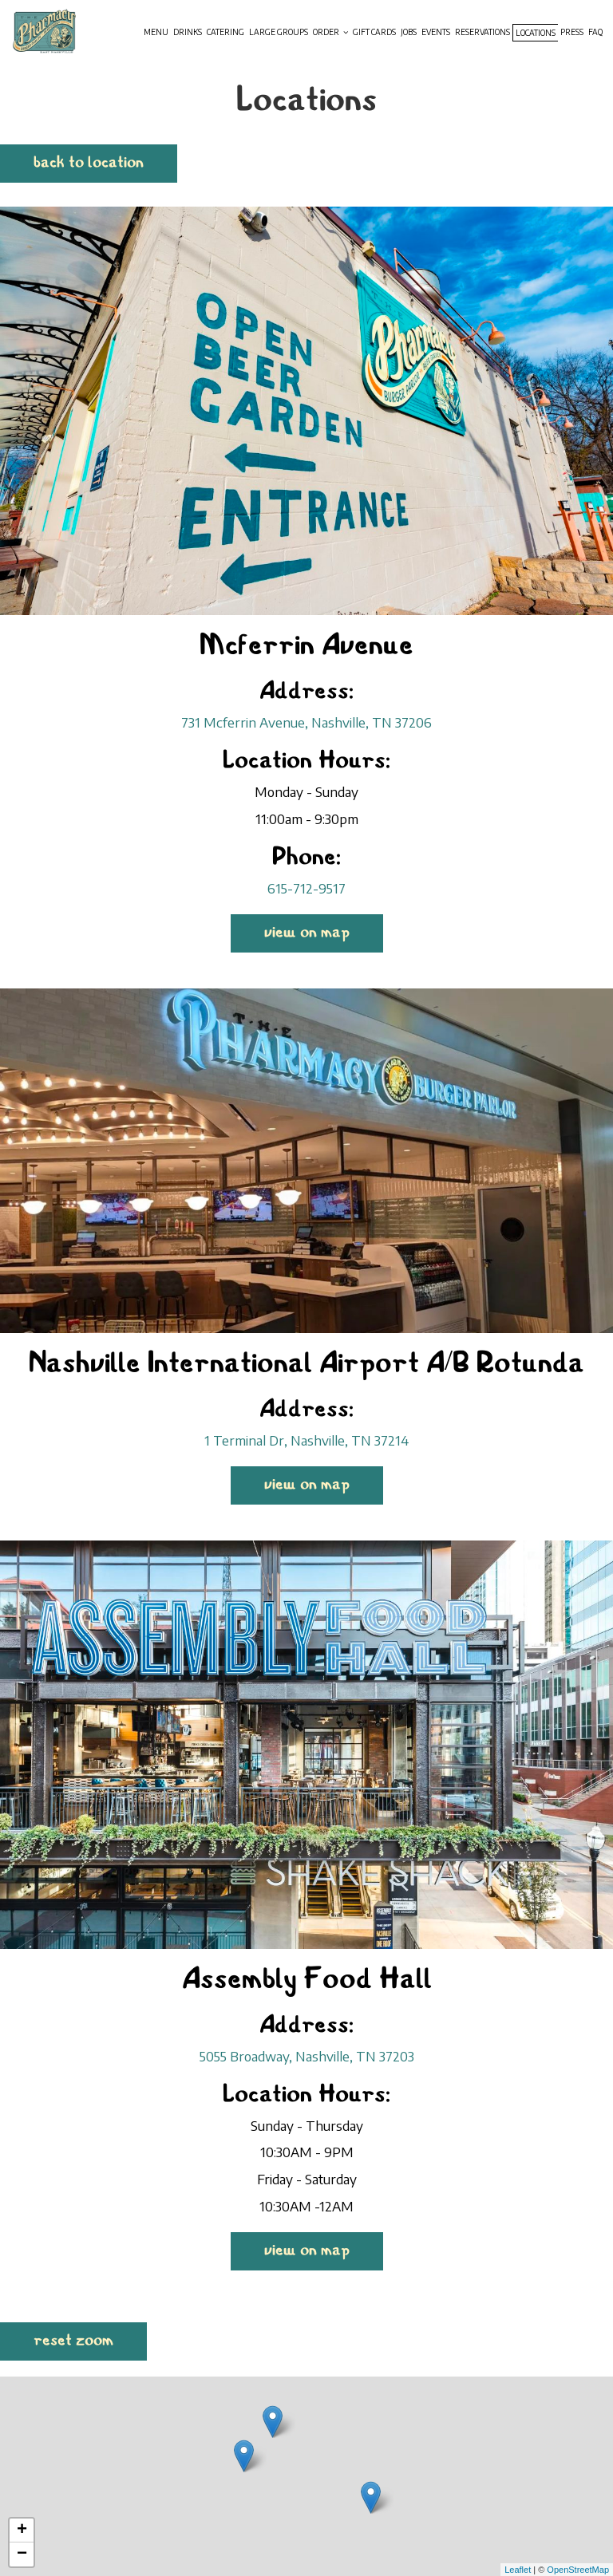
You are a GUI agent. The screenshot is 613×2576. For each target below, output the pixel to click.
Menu (156, 32)
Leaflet (517, 2569)
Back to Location (89, 163)
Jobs (409, 32)
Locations (536, 32)
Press (571, 32)
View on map (290, 937)
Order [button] (330, 32)
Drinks (187, 32)
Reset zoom (73, 2341)
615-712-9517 (306, 888)
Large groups (278, 32)
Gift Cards (374, 32)
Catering (225, 32)
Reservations (482, 32)
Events (435, 32)
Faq (595, 32)
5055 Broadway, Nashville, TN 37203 (307, 2056)
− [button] (22, 2554)
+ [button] (22, 2530)
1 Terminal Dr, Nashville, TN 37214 (306, 1440)
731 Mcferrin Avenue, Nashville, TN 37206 (306, 722)
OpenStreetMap (578, 2569)
